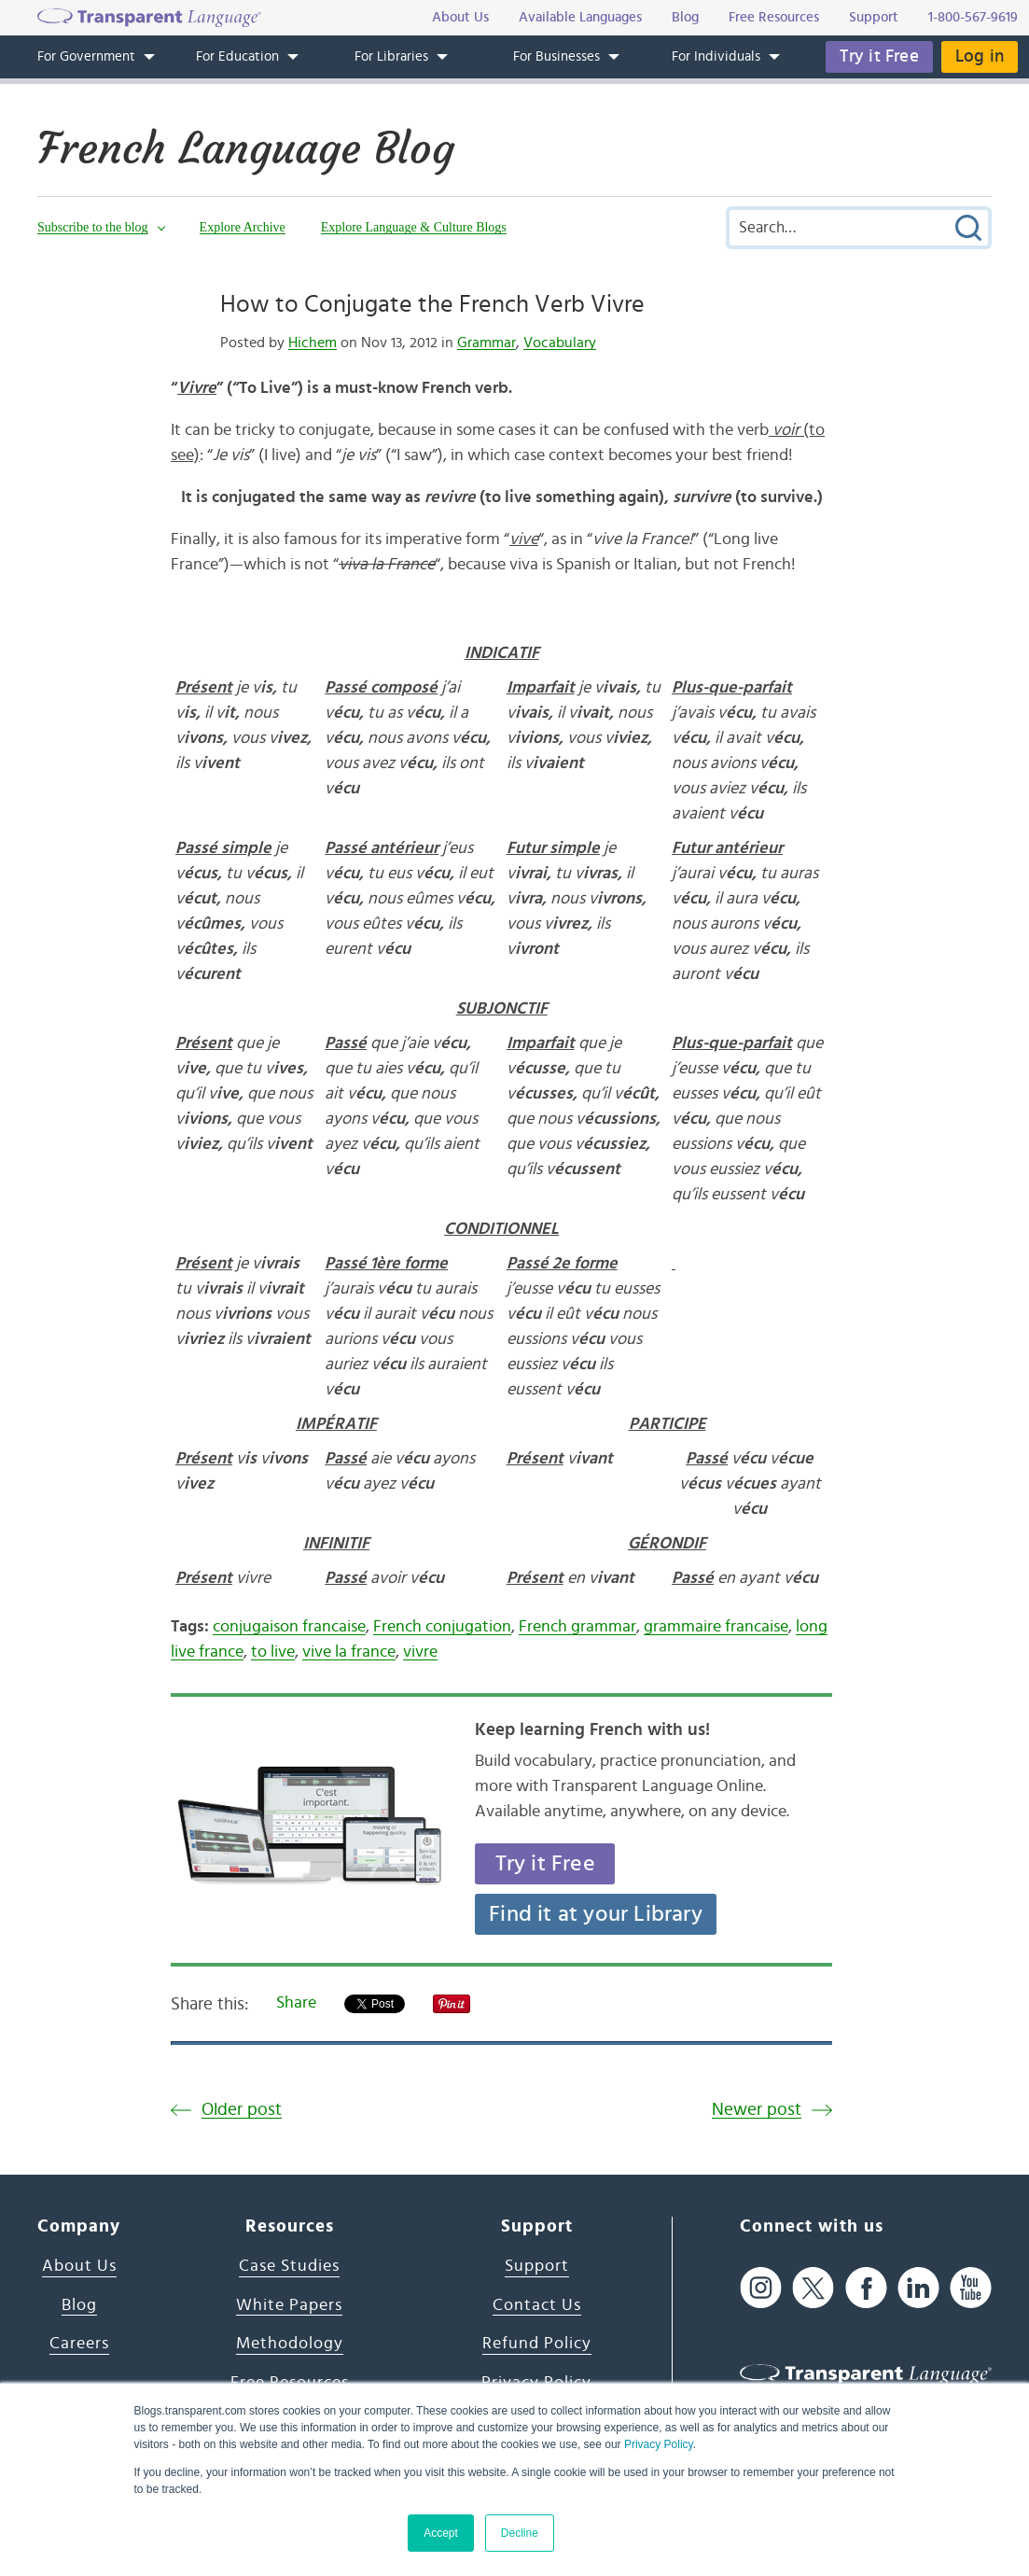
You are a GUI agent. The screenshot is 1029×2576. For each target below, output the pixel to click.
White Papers (289, 2305)
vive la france (349, 1652)
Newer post (756, 2110)
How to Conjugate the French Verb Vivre (432, 304)
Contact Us (537, 2305)
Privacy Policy (658, 2444)
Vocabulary (559, 342)
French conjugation (442, 1626)
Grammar (486, 342)
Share (296, 2003)
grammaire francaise (716, 1626)
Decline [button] (519, 2533)
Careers (79, 2343)
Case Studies (289, 2266)
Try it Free (879, 56)
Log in (979, 56)
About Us (79, 2266)
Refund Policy (536, 2343)
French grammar (577, 1626)
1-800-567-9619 (973, 17)
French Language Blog (245, 148)
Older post (242, 2110)
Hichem (312, 342)
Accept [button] (441, 2533)
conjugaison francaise (289, 1626)
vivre (420, 1652)
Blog (79, 2305)
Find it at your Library (595, 1914)
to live (273, 1652)
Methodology (289, 2343)
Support (537, 2266)
